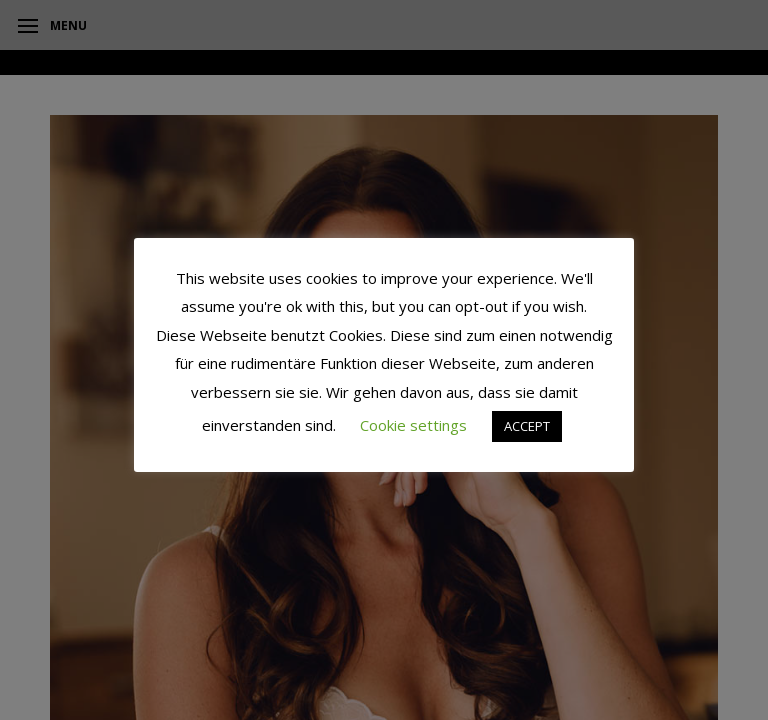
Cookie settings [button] (413, 425)
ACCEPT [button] (527, 426)
